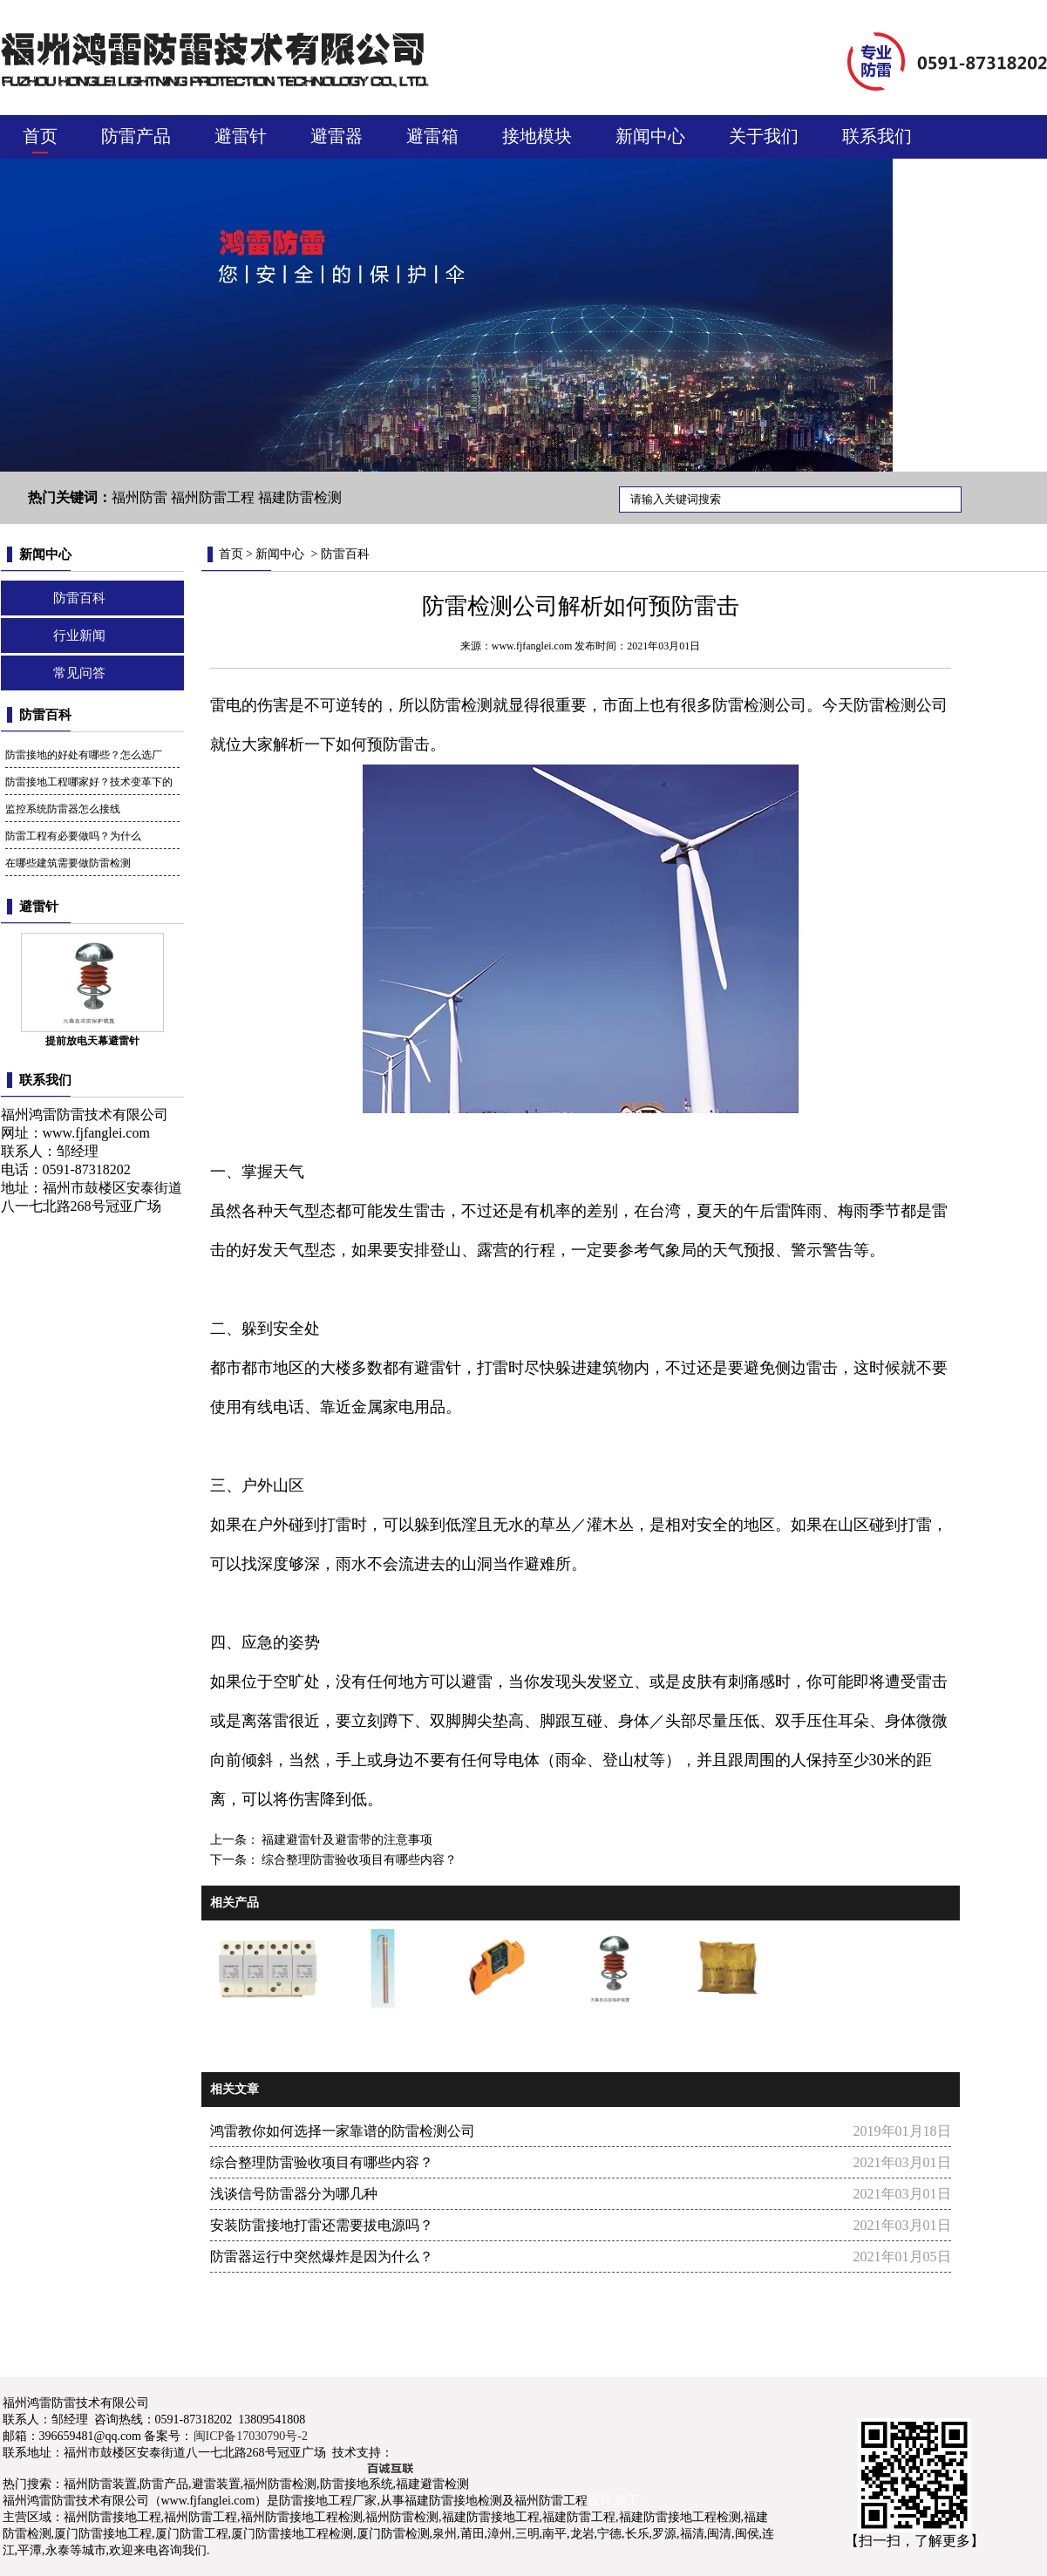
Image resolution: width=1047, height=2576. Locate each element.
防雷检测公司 (900, 705)
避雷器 (336, 136)
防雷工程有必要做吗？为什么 (73, 836)
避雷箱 (432, 136)
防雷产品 (136, 136)
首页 (40, 136)
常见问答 (79, 673)
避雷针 (240, 136)
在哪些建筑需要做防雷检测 (68, 863)
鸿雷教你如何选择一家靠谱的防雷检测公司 (342, 2131)
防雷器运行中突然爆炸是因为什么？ (321, 2256)
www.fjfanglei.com (96, 1132)
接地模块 (537, 136)
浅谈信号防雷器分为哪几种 (293, 2193)
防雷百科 (79, 598)
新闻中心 (650, 136)
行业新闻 (79, 635)
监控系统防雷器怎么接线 (62, 809)
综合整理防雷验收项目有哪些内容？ (358, 1859)
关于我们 (764, 136)
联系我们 (877, 136)
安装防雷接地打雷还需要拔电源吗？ (321, 2225)
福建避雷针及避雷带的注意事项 (346, 1839)
